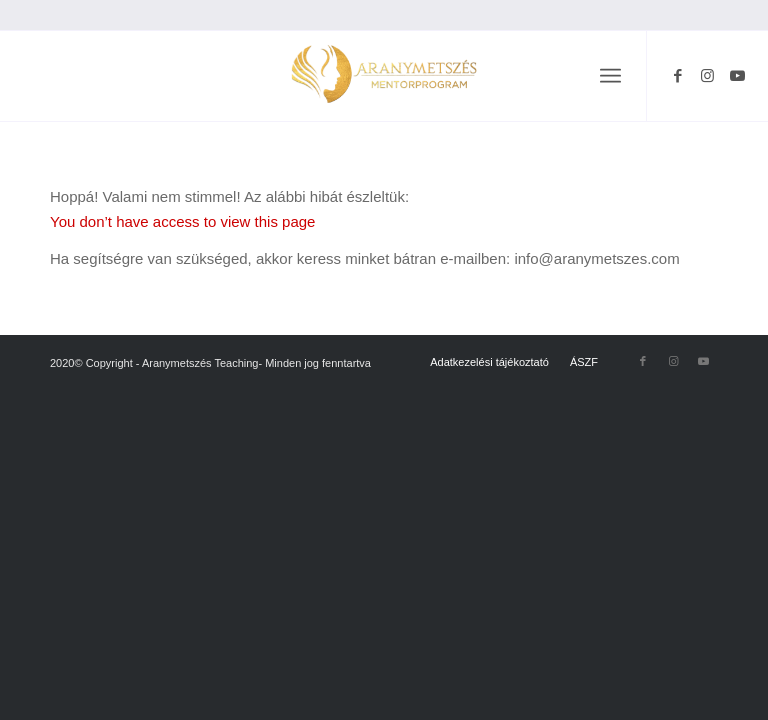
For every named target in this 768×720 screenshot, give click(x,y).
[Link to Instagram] (708, 76)
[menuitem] (610, 76)
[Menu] (610, 76)
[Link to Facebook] (678, 76)
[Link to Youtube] (738, 76)
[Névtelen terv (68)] (384, 76)
